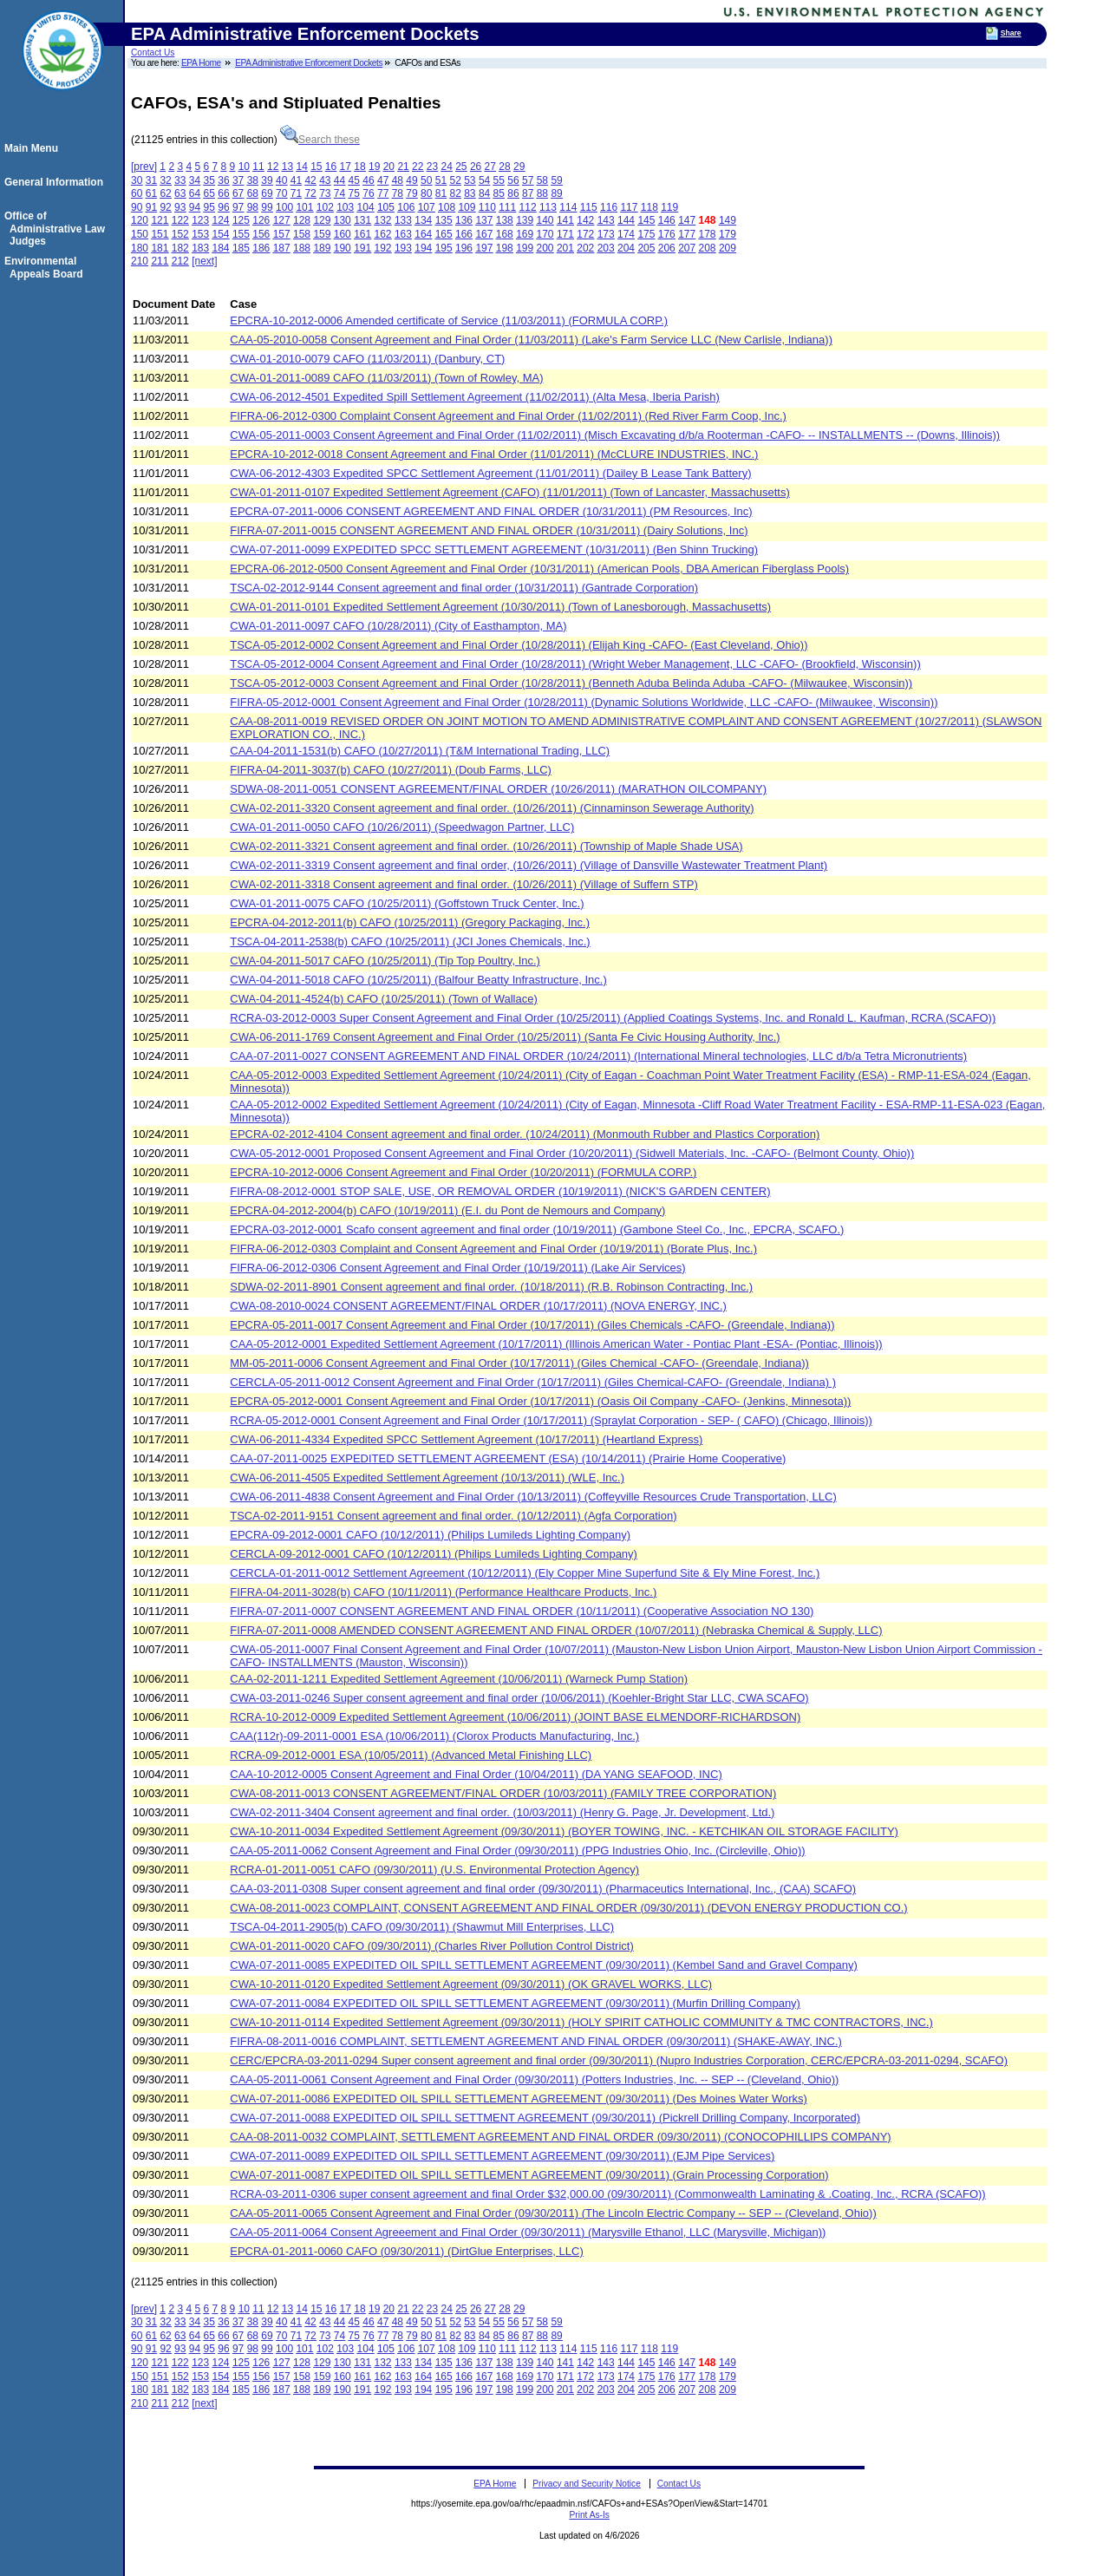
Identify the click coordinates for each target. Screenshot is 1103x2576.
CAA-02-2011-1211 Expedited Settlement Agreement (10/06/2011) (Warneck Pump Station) (459, 1678)
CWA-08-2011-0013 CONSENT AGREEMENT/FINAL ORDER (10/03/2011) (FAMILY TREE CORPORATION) (503, 1793)
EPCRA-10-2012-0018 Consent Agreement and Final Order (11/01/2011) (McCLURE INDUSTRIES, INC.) (494, 454)
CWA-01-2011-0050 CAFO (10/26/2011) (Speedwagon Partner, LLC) (402, 827)
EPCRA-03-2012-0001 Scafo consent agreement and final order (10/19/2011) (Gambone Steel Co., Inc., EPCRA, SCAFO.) (537, 1229)
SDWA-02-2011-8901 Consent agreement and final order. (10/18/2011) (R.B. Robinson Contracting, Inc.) (491, 1286)
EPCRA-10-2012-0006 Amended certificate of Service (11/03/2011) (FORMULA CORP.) (449, 320)
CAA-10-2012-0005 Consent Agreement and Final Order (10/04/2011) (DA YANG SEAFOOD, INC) (475, 1774)
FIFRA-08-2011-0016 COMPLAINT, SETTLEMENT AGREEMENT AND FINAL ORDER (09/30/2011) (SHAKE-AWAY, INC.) (536, 2041)
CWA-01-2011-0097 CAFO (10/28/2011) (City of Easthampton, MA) (398, 625)
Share (1011, 33)
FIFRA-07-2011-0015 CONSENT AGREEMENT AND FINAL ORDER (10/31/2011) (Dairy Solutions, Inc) (488, 530)
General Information (56, 182)
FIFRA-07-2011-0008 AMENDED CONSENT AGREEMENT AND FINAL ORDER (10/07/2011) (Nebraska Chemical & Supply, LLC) (556, 1630)
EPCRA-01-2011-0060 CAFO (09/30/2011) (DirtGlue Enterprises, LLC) (407, 2251)
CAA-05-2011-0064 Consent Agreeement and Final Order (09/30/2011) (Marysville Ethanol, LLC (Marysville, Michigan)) (528, 2232)
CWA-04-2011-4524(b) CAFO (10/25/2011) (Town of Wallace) (384, 998)
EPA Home (201, 63)
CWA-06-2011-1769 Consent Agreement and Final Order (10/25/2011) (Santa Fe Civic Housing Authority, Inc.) (505, 1036)
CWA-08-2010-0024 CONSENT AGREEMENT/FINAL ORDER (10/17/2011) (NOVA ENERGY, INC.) (478, 1305)
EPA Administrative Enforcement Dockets (308, 63)
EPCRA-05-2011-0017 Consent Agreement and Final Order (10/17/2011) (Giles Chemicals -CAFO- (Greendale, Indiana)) (532, 1324)
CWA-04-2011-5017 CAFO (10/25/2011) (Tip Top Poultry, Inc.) (385, 960)
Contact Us (152, 52)
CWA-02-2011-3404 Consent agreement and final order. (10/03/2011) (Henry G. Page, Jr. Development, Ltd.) (502, 1812)
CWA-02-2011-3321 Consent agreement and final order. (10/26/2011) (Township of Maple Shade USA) (486, 846)
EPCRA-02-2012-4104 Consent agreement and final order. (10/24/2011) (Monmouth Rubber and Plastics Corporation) (524, 1134)
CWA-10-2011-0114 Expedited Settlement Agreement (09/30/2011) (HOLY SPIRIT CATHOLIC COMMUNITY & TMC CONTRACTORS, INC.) (581, 2022)
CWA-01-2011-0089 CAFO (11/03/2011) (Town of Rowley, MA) (386, 377)
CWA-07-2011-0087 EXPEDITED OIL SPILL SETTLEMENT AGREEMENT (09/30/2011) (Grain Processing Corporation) (529, 2174)
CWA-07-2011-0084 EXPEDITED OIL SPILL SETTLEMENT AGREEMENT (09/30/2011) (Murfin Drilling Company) (515, 2003)
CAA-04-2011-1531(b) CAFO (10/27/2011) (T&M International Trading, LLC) (420, 750)
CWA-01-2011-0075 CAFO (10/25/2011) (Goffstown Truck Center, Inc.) (407, 903)
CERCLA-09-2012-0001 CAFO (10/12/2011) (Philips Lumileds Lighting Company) (433, 1553)
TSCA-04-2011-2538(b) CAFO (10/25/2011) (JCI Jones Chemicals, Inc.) (410, 941)
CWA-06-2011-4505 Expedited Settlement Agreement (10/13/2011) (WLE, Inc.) (427, 1477)
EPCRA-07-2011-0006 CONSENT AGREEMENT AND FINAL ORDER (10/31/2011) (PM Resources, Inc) (491, 511)
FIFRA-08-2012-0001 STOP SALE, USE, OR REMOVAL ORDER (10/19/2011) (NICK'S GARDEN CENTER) (500, 1191)
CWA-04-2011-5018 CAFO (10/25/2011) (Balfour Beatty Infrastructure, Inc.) (418, 979)
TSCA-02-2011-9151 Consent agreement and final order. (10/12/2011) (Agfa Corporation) (453, 1515)
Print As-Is (589, 2515)
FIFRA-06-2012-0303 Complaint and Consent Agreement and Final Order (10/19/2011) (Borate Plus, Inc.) (493, 1248)
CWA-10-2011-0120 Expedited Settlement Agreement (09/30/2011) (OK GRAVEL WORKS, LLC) (471, 1984)
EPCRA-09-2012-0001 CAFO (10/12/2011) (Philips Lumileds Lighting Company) (430, 1534)
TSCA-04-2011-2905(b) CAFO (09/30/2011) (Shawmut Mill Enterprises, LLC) (422, 1926)
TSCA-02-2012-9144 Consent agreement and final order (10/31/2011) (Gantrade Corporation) (464, 587)
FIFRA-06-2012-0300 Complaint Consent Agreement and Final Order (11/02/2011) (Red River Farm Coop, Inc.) (508, 415)
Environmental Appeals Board (46, 267)
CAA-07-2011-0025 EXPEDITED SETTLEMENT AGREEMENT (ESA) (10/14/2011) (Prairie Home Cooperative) (508, 1458)
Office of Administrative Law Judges (57, 228)
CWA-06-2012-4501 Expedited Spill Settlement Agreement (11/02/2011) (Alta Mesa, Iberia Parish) (475, 396)
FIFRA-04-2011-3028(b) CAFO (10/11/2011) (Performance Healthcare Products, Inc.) (443, 1592)
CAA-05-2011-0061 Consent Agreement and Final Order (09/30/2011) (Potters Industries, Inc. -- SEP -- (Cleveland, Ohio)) (534, 2079)
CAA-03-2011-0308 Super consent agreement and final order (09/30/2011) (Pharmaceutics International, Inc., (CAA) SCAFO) (543, 1888)
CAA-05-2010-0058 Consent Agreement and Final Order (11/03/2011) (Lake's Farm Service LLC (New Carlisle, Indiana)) (531, 339)
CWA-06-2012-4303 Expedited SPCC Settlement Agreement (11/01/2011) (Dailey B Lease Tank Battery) (490, 473)
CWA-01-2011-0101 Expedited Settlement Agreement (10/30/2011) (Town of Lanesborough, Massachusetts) (500, 606)
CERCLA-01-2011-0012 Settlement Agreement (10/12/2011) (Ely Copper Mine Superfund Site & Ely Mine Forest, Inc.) (524, 1572)
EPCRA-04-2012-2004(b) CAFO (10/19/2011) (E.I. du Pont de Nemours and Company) (447, 1210)
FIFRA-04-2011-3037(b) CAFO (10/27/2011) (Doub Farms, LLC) (391, 769)
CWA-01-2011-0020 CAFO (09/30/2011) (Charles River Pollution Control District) (432, 1945)
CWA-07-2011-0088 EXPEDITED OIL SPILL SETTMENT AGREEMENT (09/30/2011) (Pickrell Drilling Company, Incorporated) (545, 2117)
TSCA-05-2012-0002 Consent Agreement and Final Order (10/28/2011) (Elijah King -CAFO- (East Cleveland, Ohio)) (518, 644)
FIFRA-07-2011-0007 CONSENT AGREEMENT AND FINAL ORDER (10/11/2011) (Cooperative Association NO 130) (521, 1611)
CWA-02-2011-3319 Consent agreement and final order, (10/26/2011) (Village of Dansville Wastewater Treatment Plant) (528, 865)
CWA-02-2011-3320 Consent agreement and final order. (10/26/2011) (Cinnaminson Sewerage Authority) (492, 807)
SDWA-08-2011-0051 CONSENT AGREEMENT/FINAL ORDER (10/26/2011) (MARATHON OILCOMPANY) (498, 788)
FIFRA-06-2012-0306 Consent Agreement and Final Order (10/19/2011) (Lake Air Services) (457, 1267)
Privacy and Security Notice (586, 2483)
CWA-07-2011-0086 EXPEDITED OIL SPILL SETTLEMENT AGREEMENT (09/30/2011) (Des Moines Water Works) (518, 2098)
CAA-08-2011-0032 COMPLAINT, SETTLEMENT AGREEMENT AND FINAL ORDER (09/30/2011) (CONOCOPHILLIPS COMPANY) (560, 2136)
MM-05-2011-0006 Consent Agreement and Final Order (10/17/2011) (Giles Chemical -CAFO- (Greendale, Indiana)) (519, 1363)
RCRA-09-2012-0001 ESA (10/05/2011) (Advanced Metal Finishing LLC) (410, 1755)
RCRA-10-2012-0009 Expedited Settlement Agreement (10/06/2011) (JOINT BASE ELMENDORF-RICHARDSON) (515, 1716)
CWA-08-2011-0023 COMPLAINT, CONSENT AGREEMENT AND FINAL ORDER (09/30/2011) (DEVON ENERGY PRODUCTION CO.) (568, 1907)
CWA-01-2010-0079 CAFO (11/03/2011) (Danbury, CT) (367, 358)
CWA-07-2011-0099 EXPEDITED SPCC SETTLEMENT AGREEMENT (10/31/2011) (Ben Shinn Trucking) (494, 549)
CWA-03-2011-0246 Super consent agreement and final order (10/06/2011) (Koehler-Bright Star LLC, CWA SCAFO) (519, 1697)
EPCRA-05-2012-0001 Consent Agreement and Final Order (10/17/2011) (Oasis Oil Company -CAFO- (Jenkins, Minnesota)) (540, 1401)
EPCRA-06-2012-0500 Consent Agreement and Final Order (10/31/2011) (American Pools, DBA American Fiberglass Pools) (539, 568)
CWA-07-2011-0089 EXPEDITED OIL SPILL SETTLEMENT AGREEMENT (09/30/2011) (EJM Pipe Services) (502, 2155)
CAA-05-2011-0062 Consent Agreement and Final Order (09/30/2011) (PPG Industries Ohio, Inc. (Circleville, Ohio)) (517, 1850)
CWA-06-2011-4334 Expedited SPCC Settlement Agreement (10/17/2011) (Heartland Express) (466, 1439)
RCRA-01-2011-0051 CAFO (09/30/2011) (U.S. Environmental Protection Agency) (434, 1869)
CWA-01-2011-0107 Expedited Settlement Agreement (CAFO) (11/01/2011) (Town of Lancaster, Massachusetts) (510, 492)
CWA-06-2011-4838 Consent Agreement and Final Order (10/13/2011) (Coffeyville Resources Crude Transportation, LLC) (533, 1496)
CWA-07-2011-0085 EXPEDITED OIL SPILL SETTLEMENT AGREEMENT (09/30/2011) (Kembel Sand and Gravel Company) (544, 1964)
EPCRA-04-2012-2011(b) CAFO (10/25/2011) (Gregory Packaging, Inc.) (410, 922)
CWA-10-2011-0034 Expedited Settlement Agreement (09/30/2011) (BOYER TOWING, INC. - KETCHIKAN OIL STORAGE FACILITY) (564, 1831)
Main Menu (34, 148)
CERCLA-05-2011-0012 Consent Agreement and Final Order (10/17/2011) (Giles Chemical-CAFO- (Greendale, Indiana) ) (533, 1382)
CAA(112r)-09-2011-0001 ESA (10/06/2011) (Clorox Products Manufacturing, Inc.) (434, 1735)
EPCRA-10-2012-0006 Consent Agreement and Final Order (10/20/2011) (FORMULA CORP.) (463, 1172)
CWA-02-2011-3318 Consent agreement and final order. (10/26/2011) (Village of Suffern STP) (464, 884)
